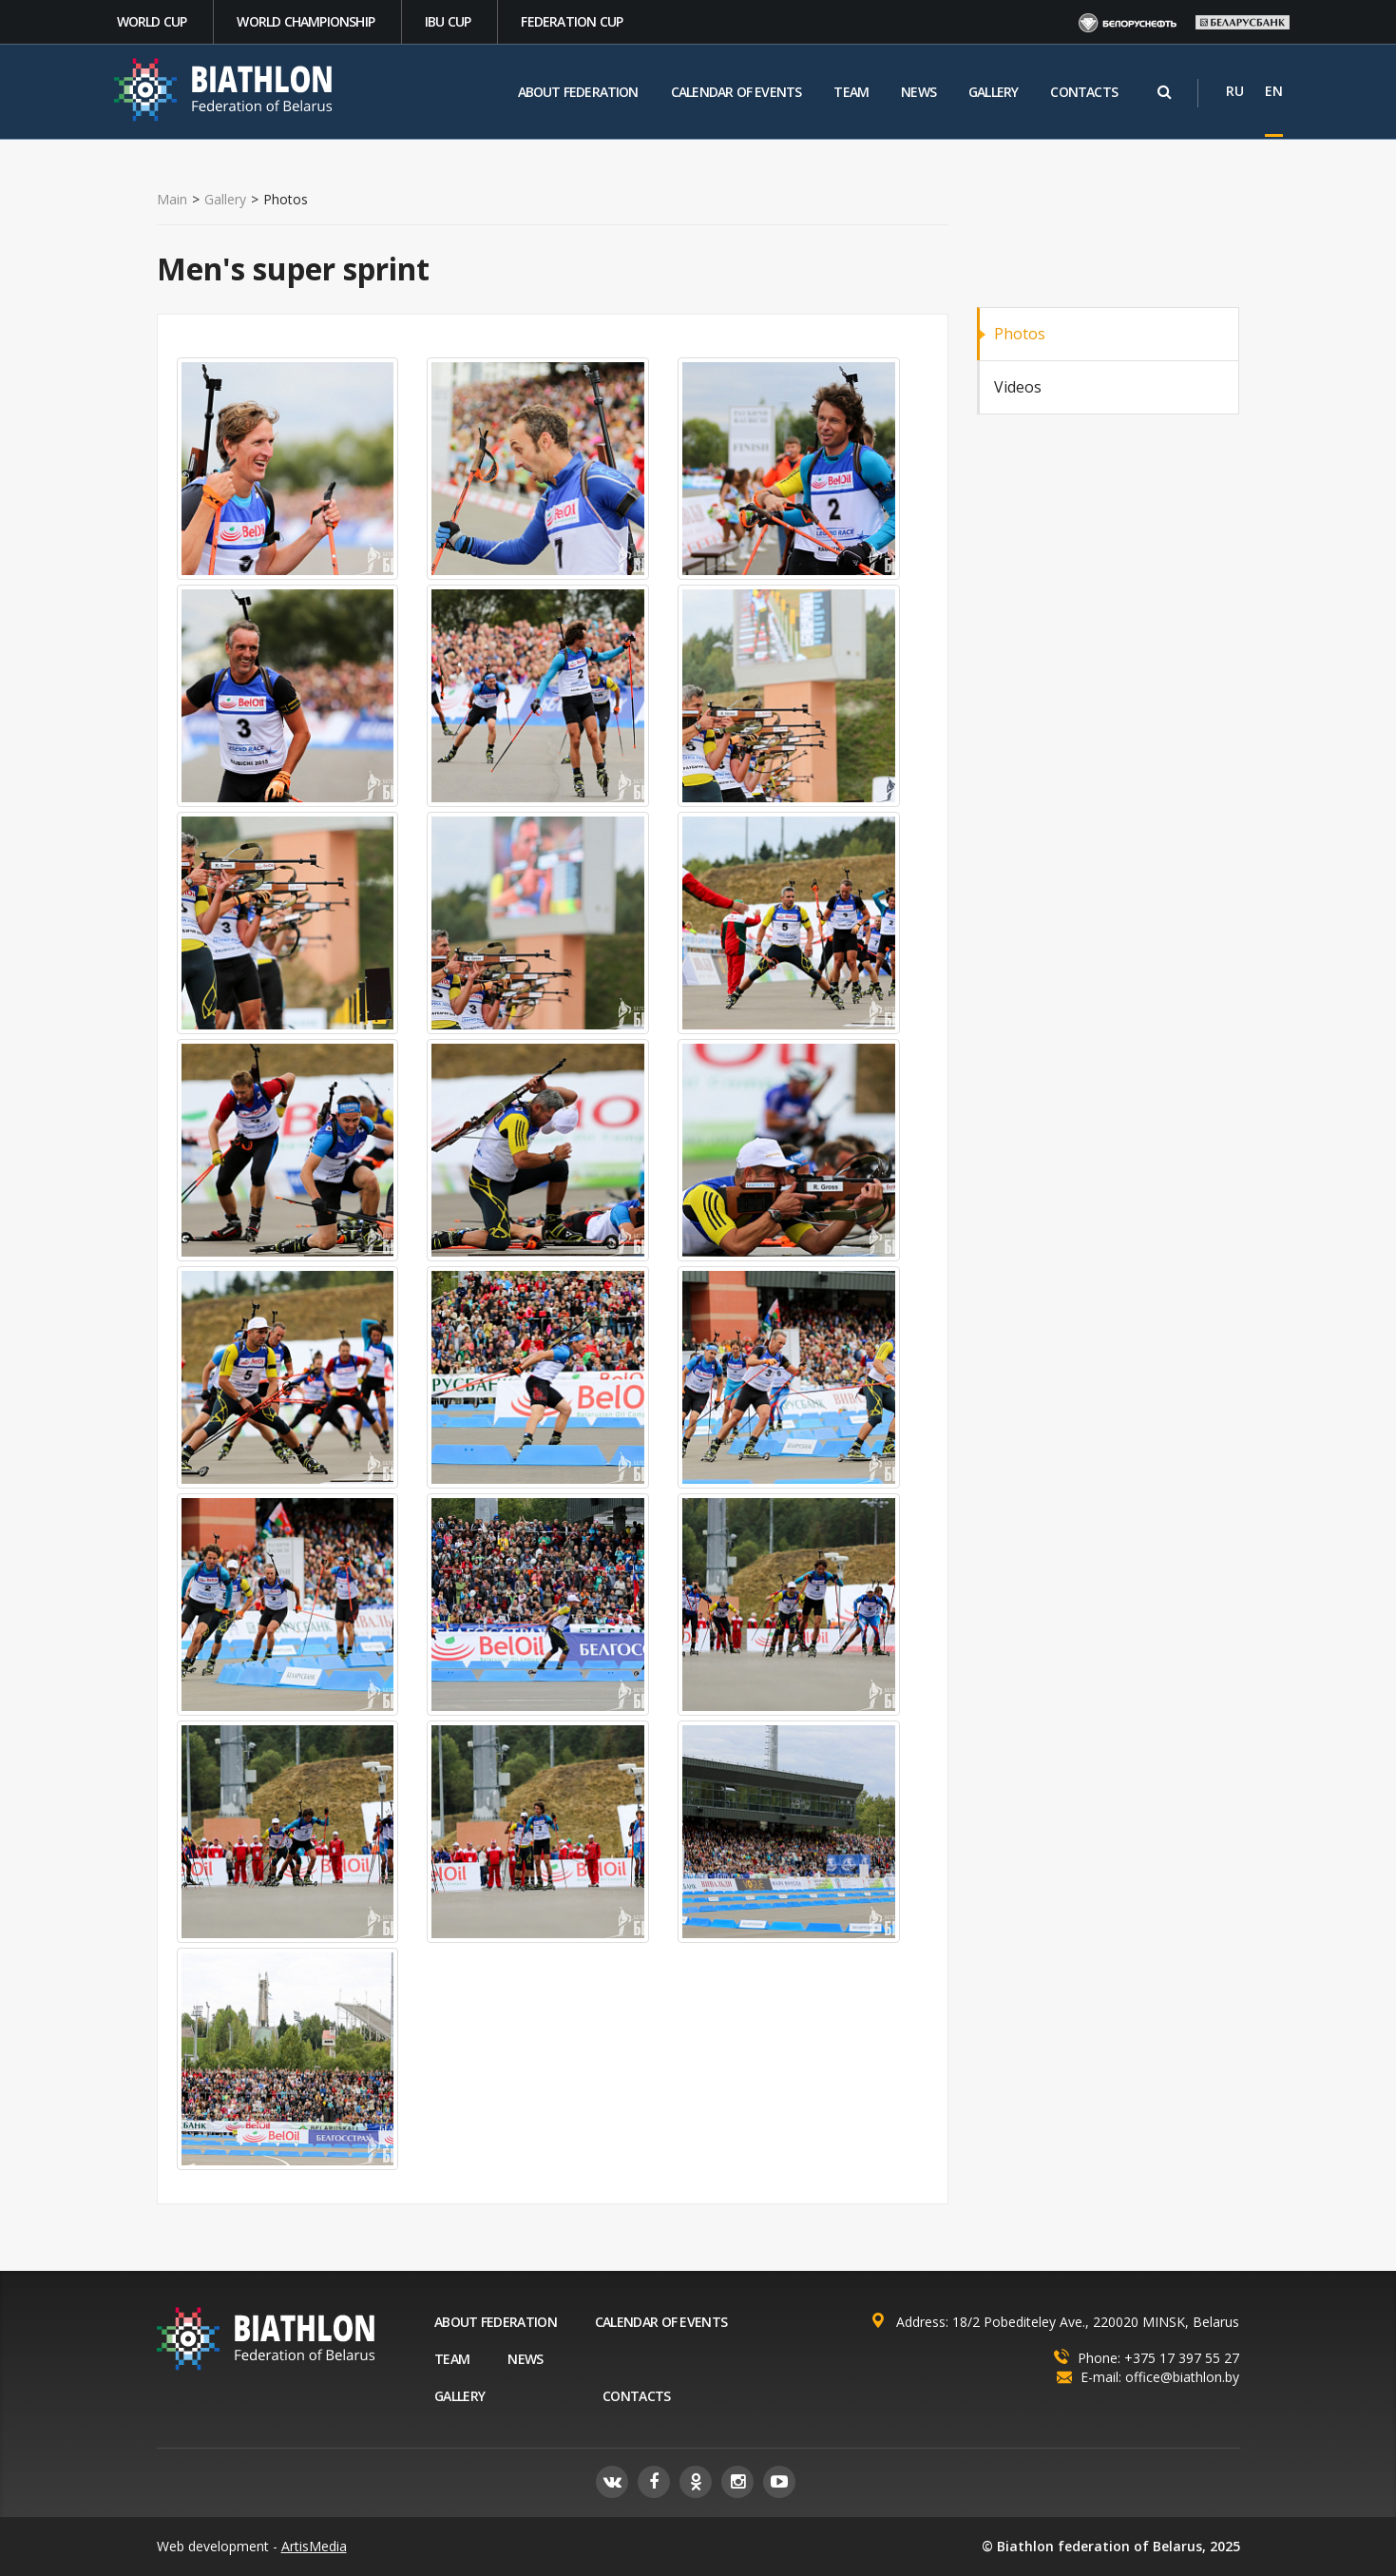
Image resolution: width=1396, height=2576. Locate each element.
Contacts (1084, 92)
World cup (152, 21)
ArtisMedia (314, 2546)
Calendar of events (736, 92)
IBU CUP (447, 21)
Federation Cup (571, 21)
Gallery (993, 92)
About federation (578, 92)
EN (1274, 91)
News (918, 92)
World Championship (305, 21)
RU (1235, 91)
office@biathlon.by (1182, 2377)
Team (851, 92)
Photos (1019, 333)
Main (172, 199)
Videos (1018, 386)
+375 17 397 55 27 (1181, 2358)
